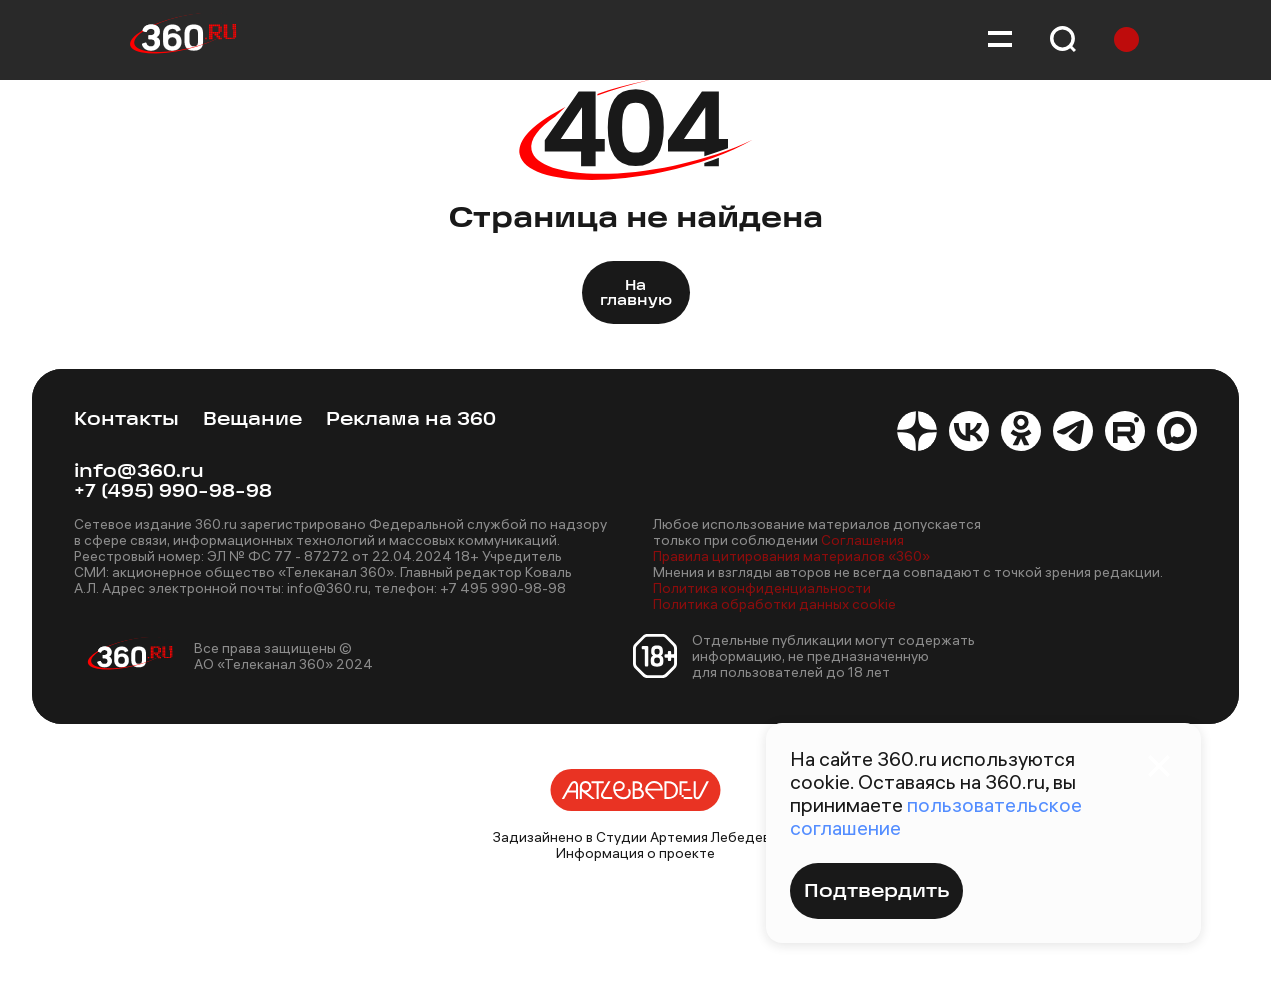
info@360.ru (139, 472)
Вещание (252, 420)
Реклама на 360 (411, 420)
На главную (636, 294)
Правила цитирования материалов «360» (791, 556)
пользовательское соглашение (936, 816)
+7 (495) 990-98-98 (173, 492)
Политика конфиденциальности (762, 588)
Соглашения (862, 540)
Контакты (126, 420)
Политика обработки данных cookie (774, 604)
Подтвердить (876, 892)
